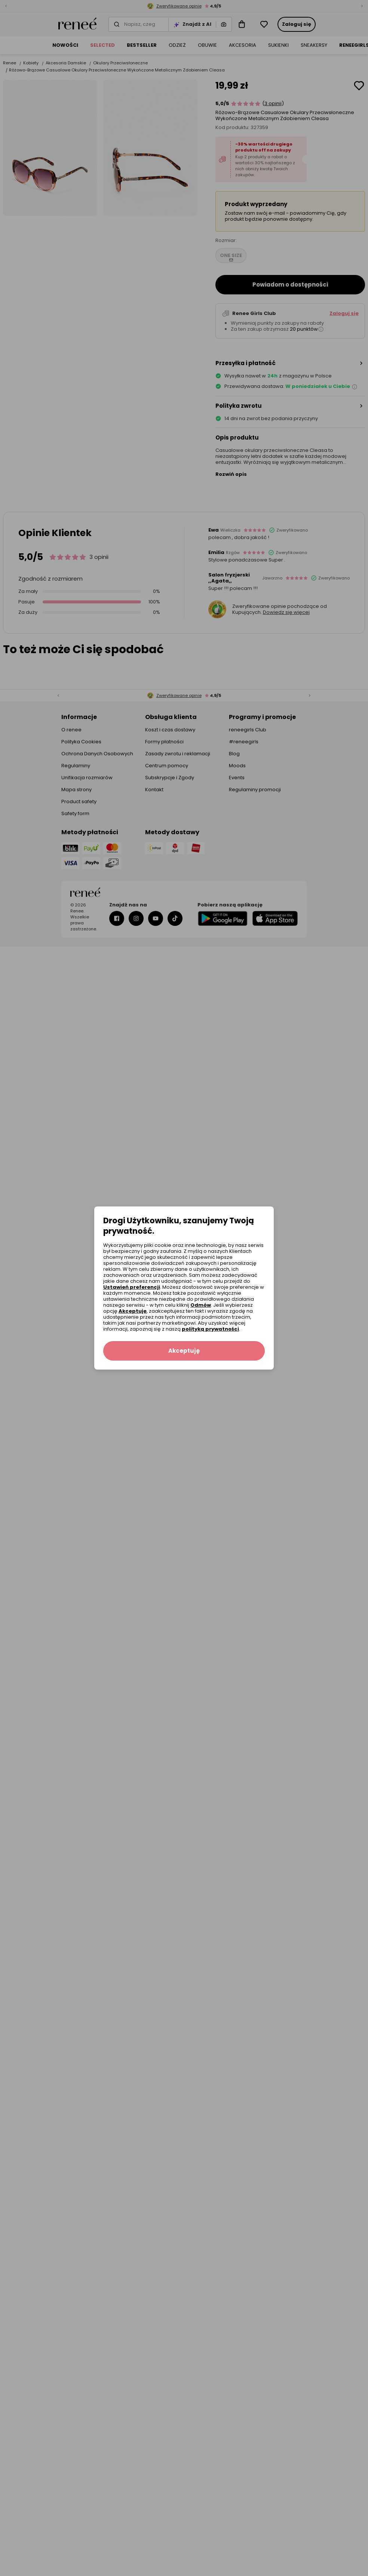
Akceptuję (133, 1311)
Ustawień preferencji (131, 1287)
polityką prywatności (210, 1329)
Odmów (200, 1305)
